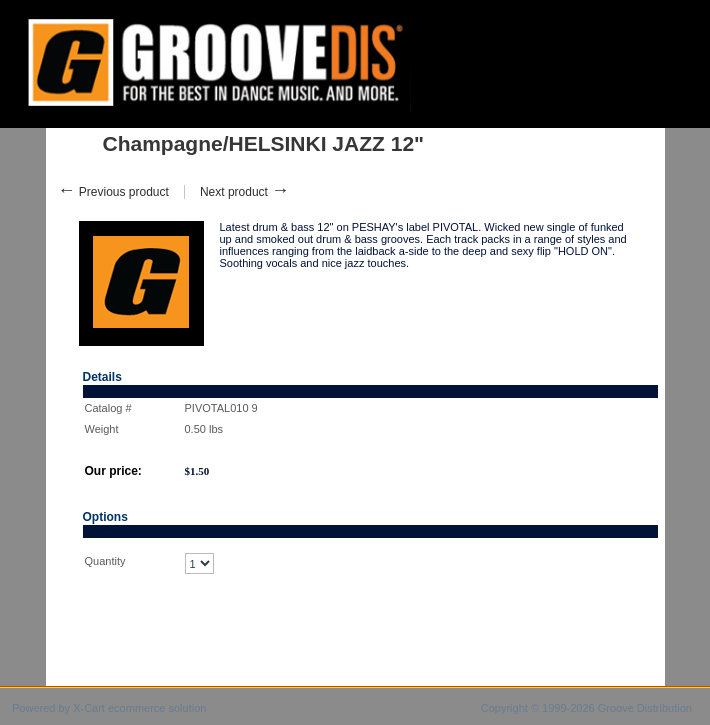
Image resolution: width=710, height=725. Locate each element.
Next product (244, 192)
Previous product (113, 192)
